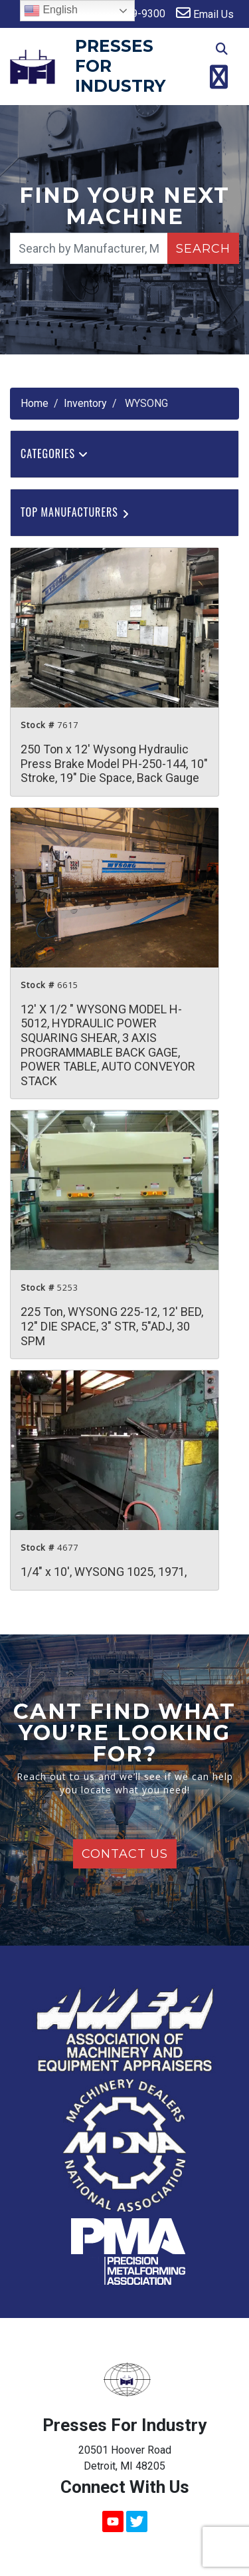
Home (34, 403)
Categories (54, 453)
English (51, 11)
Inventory (85, 403)
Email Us (205, 13)
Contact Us (125, 1854)
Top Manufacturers (76, 512)
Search (203, 248)
